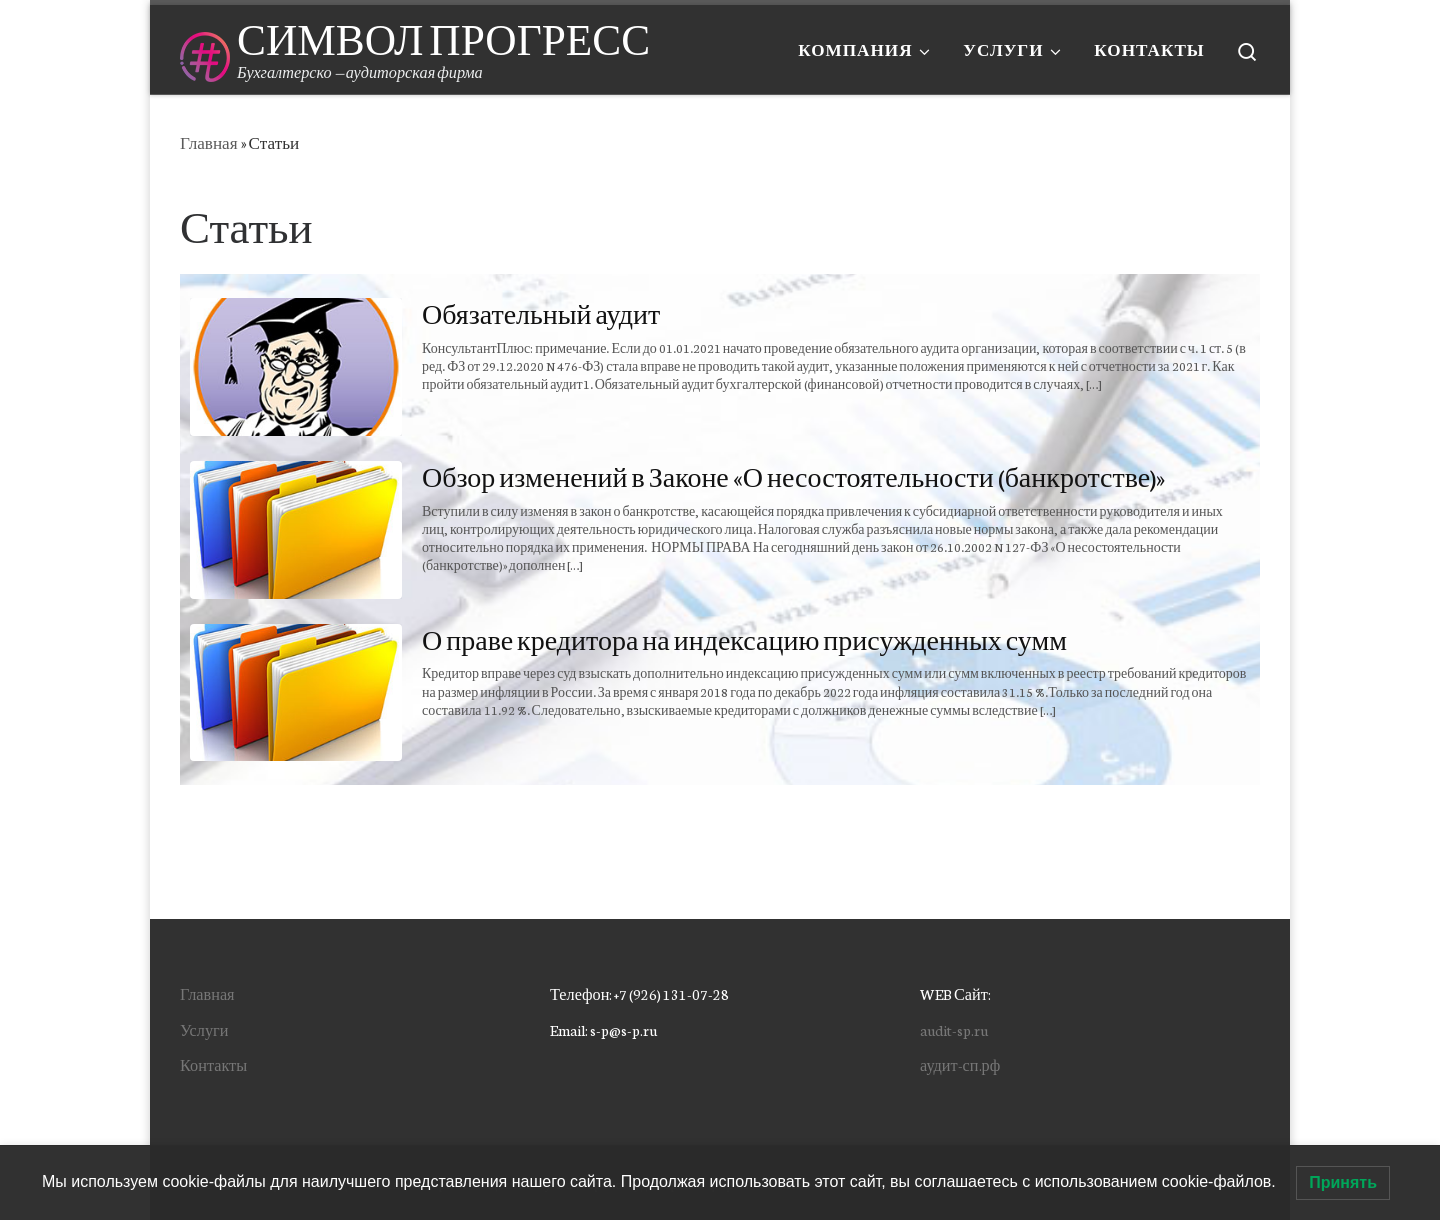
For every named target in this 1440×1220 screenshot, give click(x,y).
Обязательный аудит (541, 313)
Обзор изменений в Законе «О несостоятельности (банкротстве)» (793, 476)
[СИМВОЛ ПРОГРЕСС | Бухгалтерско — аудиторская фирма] (205, 49)
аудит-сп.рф (960, 1064)
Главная (209, 142)
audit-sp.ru (954, 1029)
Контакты (213, 1064)
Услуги (204, 1029)
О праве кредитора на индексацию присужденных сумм (744, 639)
